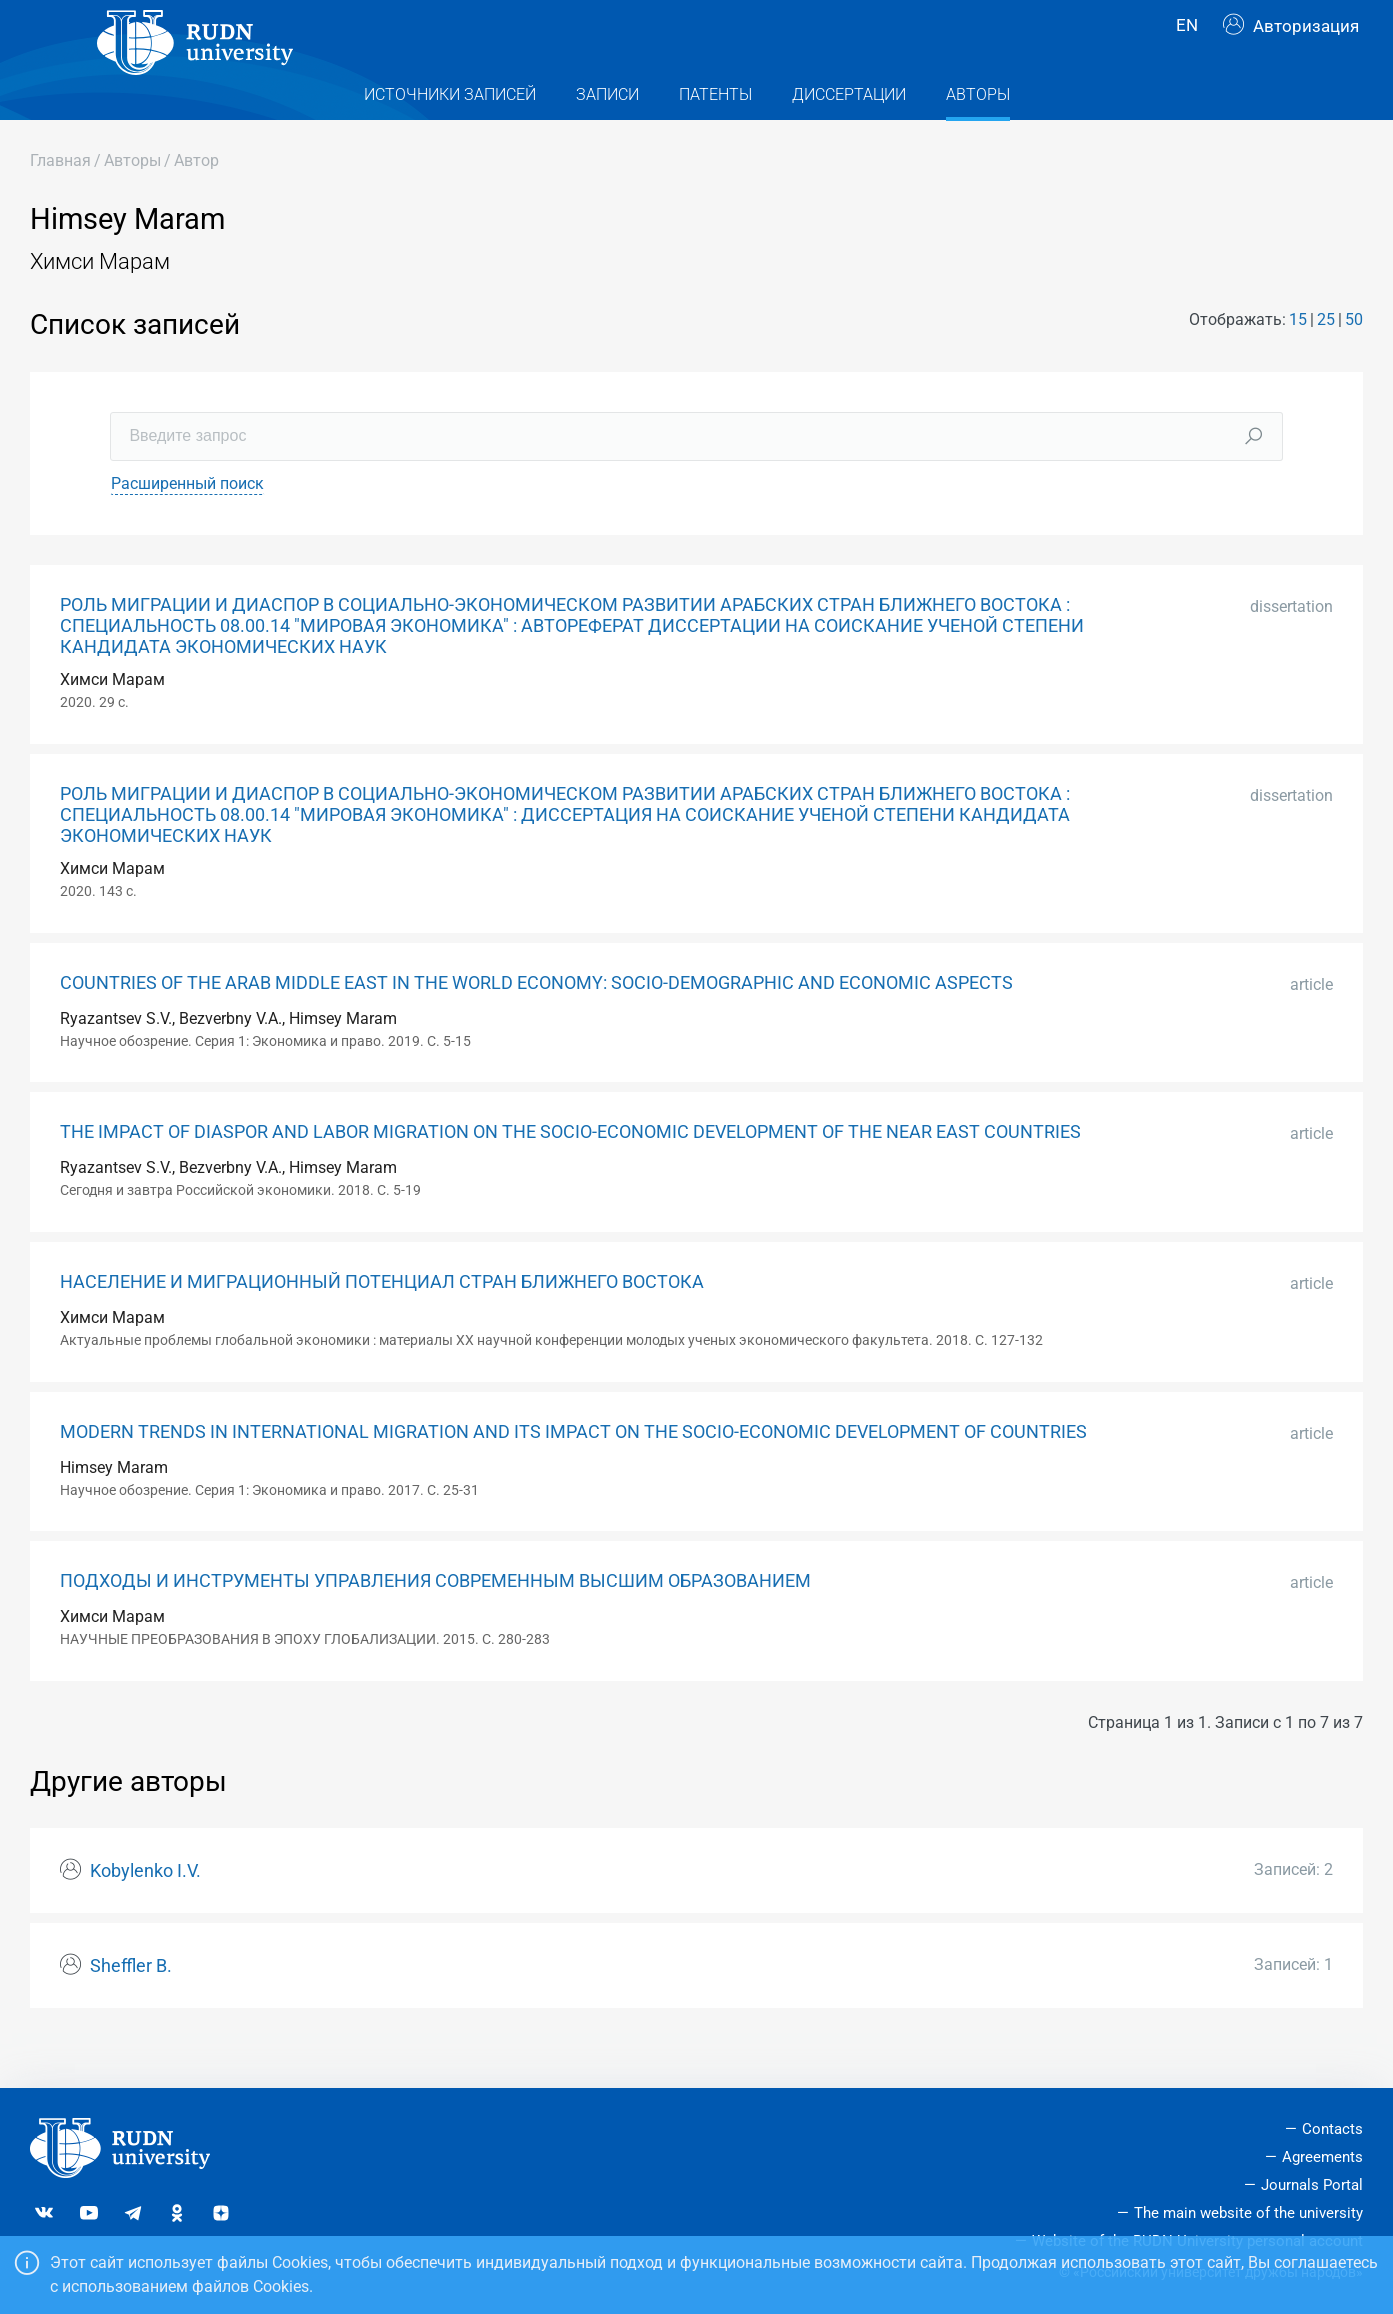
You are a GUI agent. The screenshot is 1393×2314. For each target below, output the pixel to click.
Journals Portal (1312, 2185)
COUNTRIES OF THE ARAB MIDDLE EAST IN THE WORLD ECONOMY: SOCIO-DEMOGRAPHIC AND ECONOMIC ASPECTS (536, 1023)
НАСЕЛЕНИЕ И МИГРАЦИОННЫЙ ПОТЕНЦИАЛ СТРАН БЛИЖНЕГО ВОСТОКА (382, 1322)
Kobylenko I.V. (145, 1911)
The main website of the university (1248, 2213)
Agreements (1322, 2157)
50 (1354, 359)
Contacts (1332, 2129)
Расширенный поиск (187, 523)
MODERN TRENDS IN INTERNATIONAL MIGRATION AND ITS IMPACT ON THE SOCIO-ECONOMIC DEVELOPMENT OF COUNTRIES (573, 1472)
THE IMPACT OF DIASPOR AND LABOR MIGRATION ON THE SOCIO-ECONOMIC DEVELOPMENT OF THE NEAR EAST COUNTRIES (570, 1172)
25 (1326, 359)
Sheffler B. (131, 2006)
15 (1298, 359)
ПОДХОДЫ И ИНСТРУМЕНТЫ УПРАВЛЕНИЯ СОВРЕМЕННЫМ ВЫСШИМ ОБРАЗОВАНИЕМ (435, 1621)
